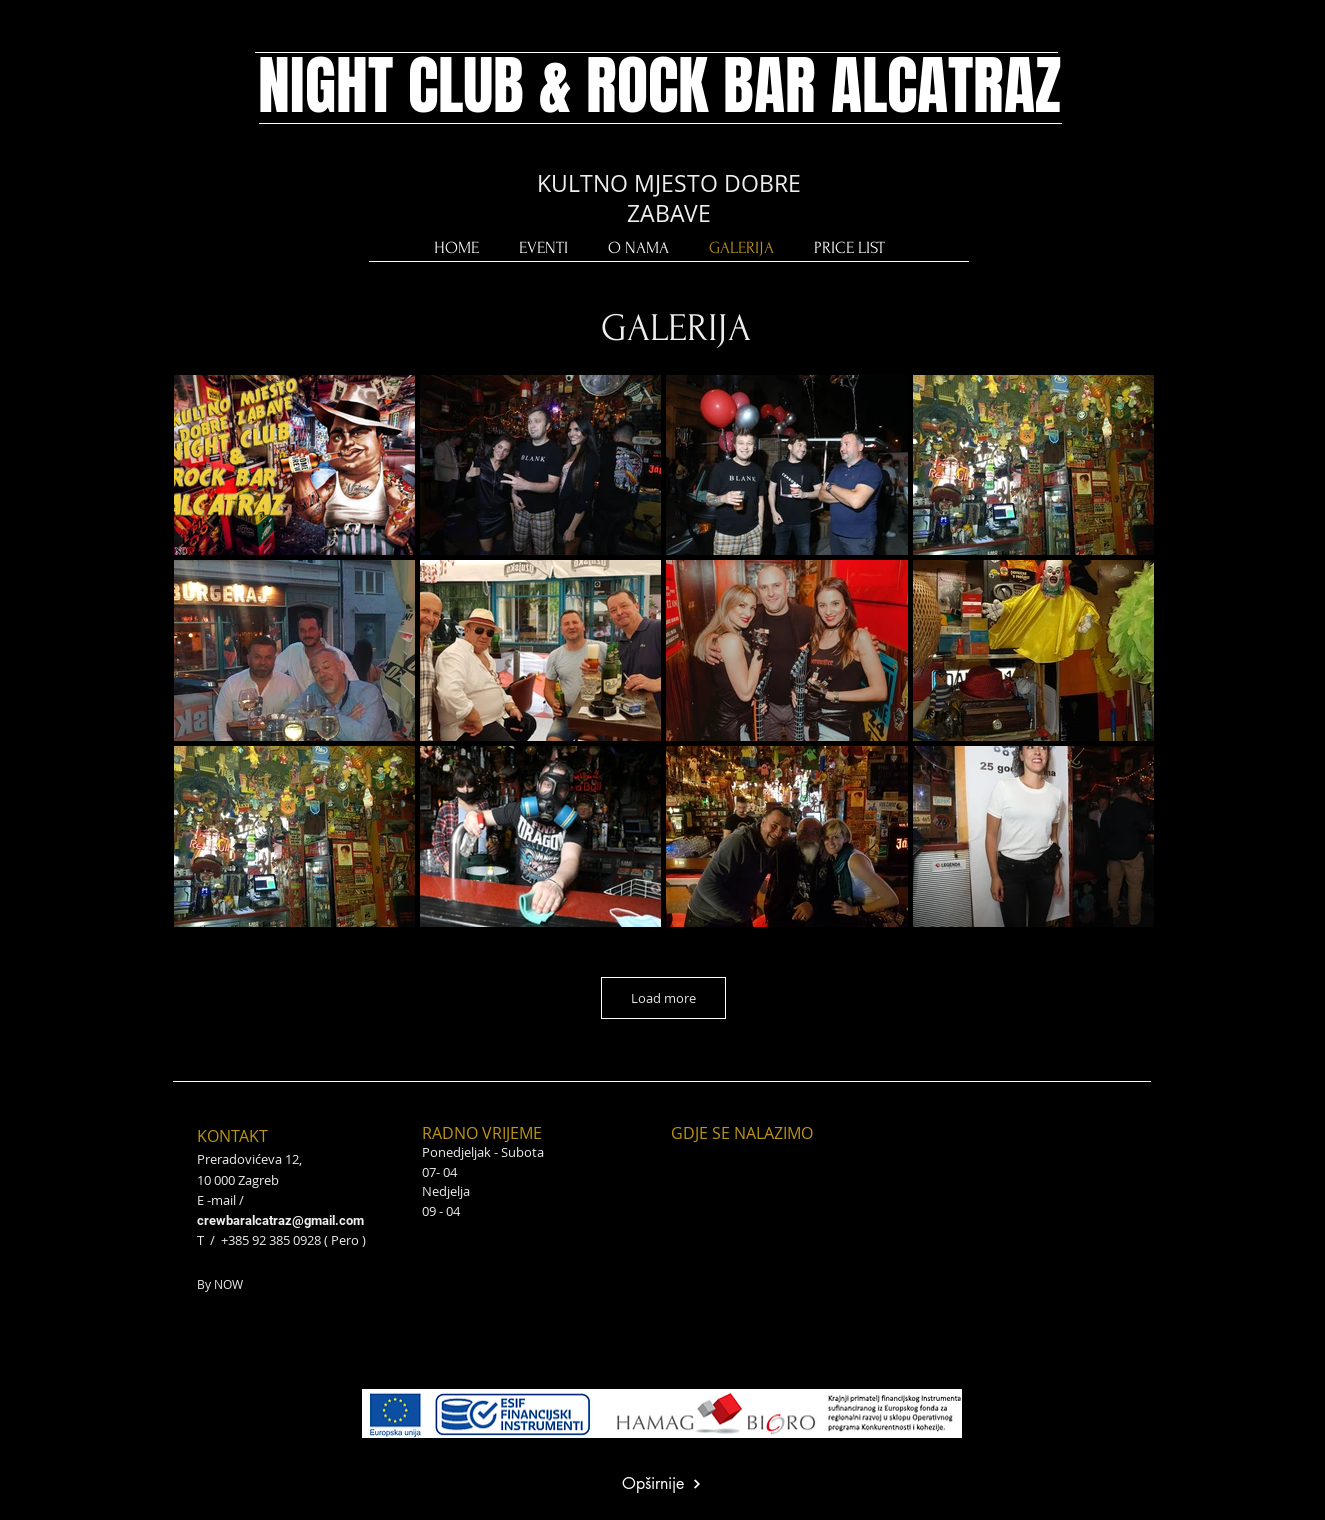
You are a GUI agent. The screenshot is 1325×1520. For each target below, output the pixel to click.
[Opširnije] (662, 1483)
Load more (663, 998)
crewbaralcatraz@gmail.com (280, 1220)
